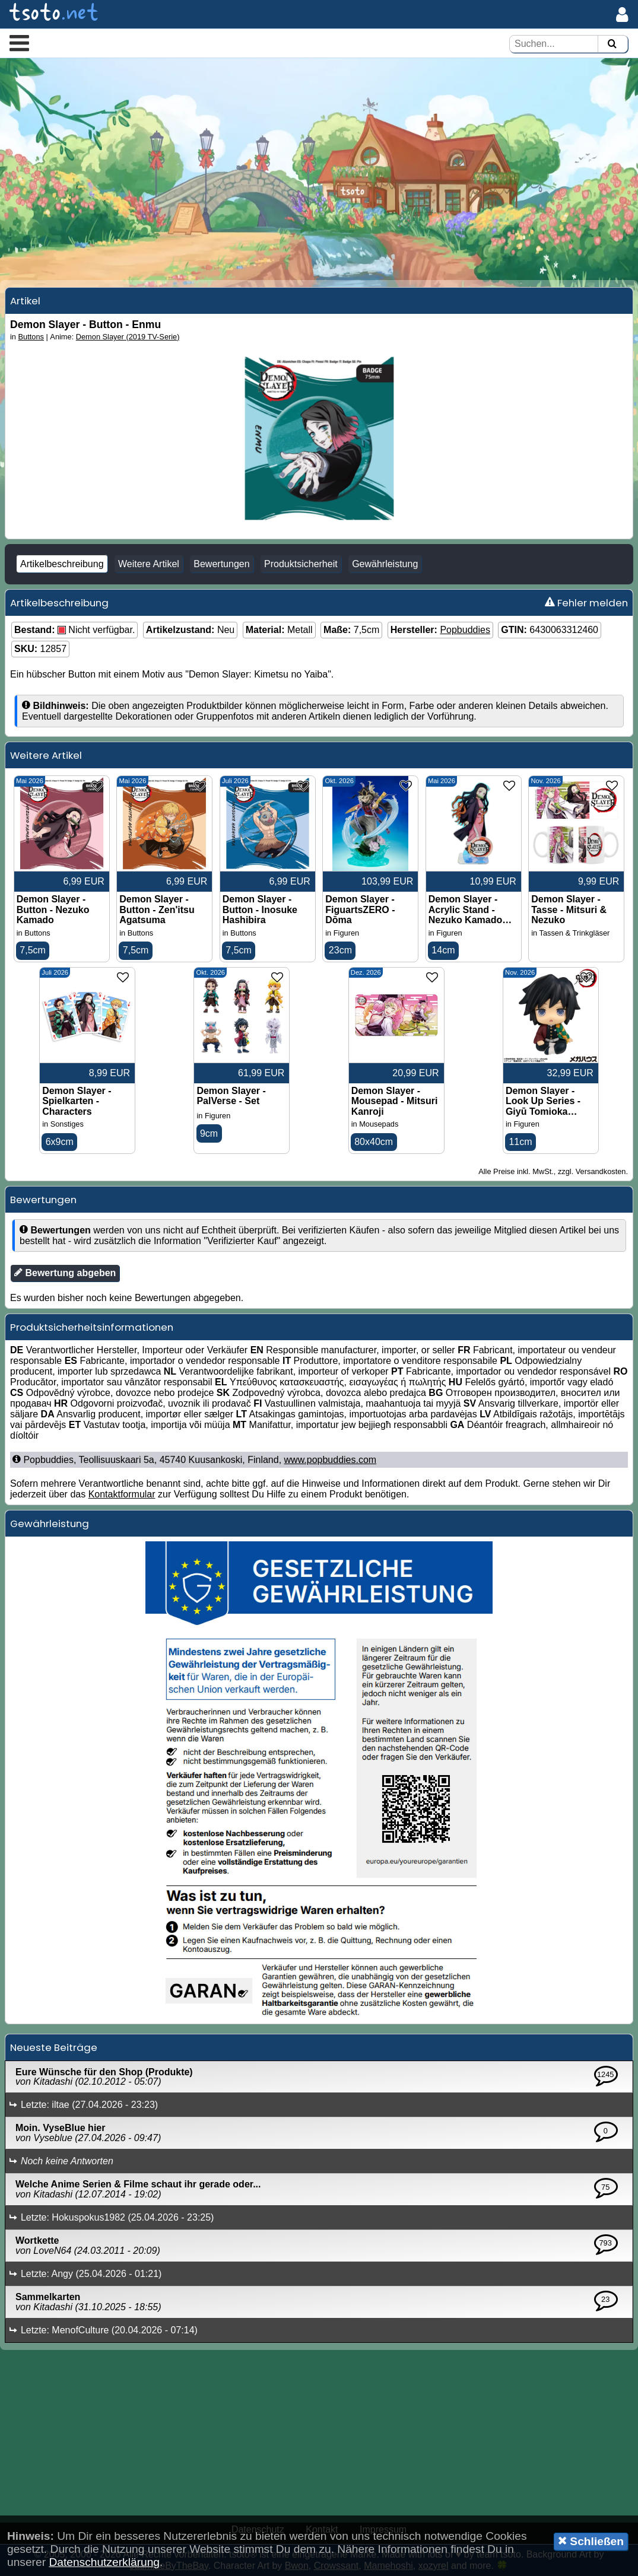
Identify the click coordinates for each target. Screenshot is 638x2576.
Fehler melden (586, 603)
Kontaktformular (121, 1494)
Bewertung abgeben (65, 1272)
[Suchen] (612, 44)
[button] (19, 42)
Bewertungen (221, 564)
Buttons (31, 336)
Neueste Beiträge (53, 2047)
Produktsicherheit (301, 564)
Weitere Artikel (148, 564)
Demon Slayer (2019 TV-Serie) (128, 336)
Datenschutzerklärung (104, 2562)
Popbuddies (465, 630)
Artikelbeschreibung (62, 564)
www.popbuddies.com (330, 1460)
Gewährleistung (385, 564)
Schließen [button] (591, 2541)
